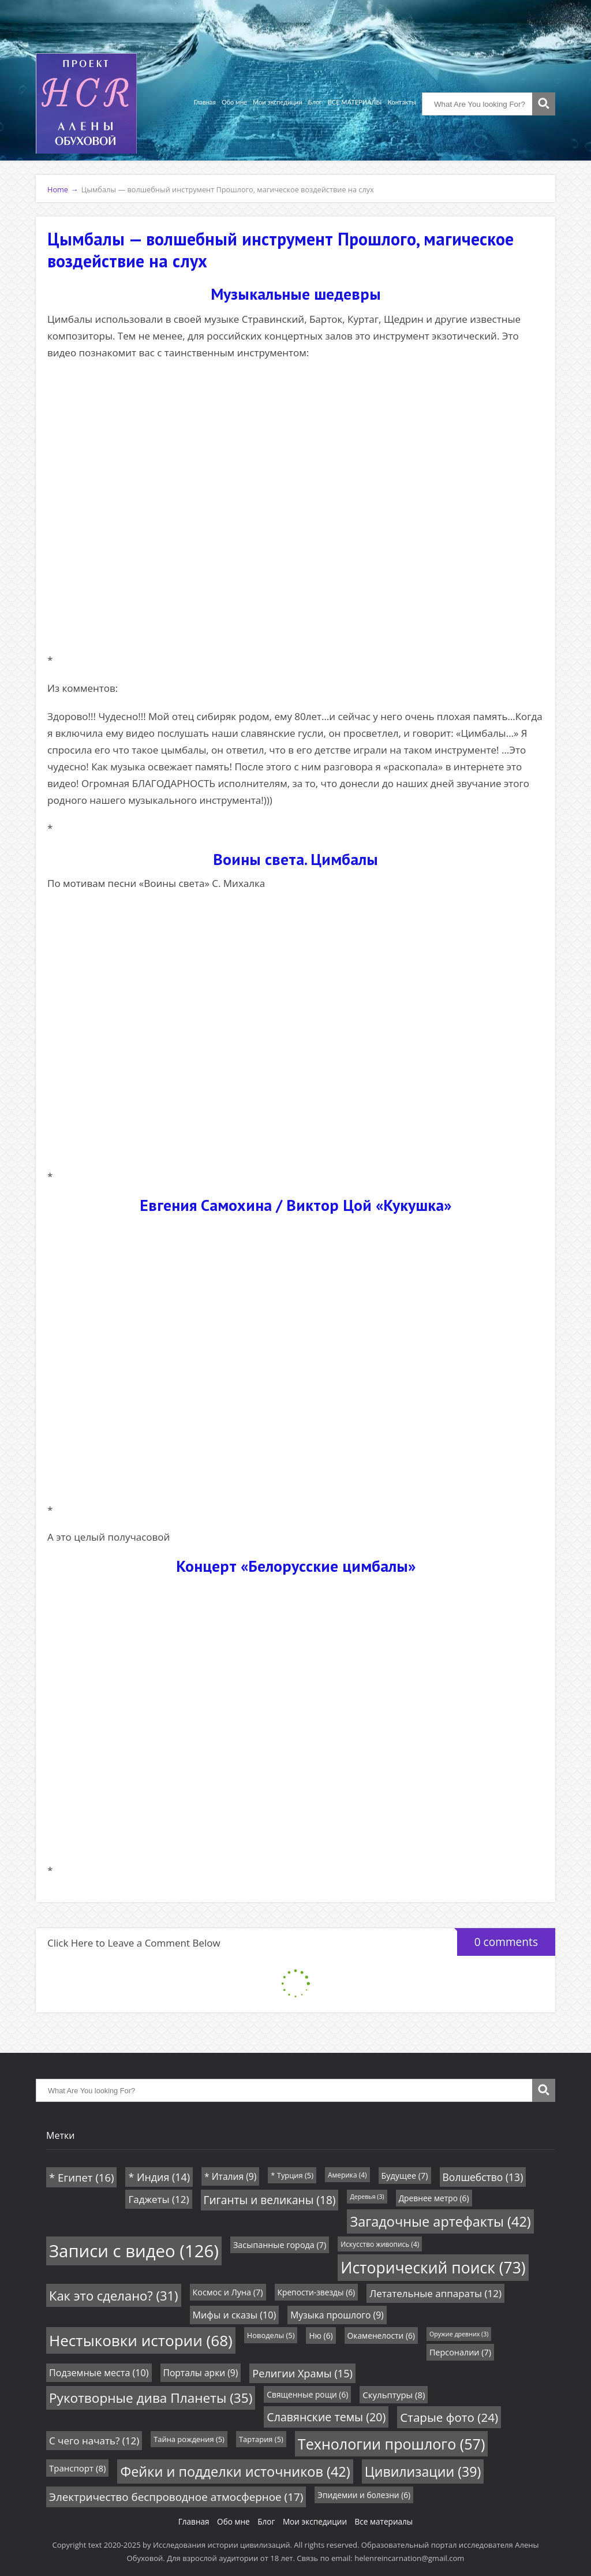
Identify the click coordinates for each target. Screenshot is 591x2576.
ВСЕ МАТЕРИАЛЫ (355, 102)
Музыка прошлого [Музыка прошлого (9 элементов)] (337, 2315)
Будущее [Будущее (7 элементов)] (404, 2175)
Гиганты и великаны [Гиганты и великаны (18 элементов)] (270, 2200)
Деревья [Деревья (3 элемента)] (367, 2197)
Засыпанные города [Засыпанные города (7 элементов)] (279, 2244)
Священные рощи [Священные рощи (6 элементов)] (307, 2394)
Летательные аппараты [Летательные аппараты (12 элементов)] (435, 2293)
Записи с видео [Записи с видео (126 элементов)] (134, 2250)
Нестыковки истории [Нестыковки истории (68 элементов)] (141, 2340)
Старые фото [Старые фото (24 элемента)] (449, 2417)
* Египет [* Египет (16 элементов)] (81, 2177)
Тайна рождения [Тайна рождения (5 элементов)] (189, 2439)
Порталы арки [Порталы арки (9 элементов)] (200, 2372)
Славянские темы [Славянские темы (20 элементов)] (326, 2417)
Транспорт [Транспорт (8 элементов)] (77, 2468)
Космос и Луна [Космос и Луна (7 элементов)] (228, 2292)
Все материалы (384, 2521)
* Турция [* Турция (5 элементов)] (292, 2175)
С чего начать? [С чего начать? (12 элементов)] (94, 2440)
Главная (205, 102)
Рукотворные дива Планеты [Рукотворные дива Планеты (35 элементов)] (150, 2398)
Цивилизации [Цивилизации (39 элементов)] (423, 2471)
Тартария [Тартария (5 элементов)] (261, 2439)
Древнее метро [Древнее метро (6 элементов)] (434, 2198)
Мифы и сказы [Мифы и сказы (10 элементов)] (234, 2315)
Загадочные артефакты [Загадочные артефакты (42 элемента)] (440, 2221)
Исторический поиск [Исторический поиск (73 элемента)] (433, 2267)
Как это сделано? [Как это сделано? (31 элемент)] (113, 2295)
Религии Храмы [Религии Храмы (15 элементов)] (302, 2373)
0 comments (497, 1938)
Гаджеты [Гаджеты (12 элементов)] (158, 2199)
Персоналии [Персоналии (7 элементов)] (460, 2352)
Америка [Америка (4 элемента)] (347, 2174)
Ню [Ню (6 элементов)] (320, 2335)
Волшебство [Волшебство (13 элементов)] (483, 2177)
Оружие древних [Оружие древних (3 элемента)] (459, 2334)
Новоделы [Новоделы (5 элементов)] (271, 2335)
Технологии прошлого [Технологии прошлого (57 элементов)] (391, 2444)
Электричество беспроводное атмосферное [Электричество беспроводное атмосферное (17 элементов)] (176, 2496)
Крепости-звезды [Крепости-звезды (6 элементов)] (317, 2292)
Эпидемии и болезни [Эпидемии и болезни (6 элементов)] (363, 2494)
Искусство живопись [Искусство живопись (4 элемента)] (380, 2244)
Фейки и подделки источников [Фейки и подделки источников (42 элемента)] (235, 2471)
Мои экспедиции (277, 102)
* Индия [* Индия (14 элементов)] (159, 2177)
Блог (315, 102)
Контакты (401, 102)
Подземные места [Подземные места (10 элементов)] (99, 2372)
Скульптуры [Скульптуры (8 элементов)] (393, 2394)
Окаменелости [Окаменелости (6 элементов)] (381, 2335)
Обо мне (234, 102)
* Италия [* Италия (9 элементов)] (230, 2176)
